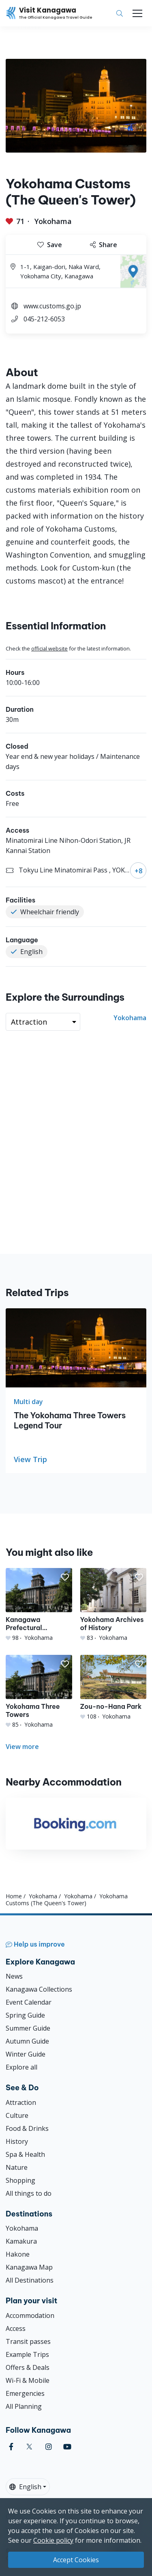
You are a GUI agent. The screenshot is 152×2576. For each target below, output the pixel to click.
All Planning (24, 2406)
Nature (17, 2167)
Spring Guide (25, 2015)
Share (103, 244)
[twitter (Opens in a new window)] (29, 2446)
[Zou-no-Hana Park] (113, 1688)
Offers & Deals (27, 2367)
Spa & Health (25, 2154)
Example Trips (27, 2354)
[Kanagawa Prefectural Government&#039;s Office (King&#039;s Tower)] (39, 1605)
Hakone (18, 2254)
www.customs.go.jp (52, 306)
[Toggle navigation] (137, 13)
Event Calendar (28, 2002)
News (14, 1976)
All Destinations (30, 2280)
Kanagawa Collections (39, 1989)
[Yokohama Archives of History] (113, 1605)
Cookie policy (53, 2540)
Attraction (21, 2102)
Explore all (21, 2067)
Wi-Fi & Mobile (27, 2380)
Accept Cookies (76, 2559)
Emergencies (25, 2393)
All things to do (28, 2193)
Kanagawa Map (29, 2267)
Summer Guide (28, 2028)
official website (49, 648)
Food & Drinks (27, 2128)
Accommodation (30, 2315)
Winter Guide (25, 2054)
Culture (17, 2115)
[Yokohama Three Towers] (39, 1692)
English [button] (25, 2486)
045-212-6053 (44, 318)
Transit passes (28, 2341)
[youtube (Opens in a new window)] (67, 2446)
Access (16, 2328)
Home (14, 1896)
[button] (65, 1577)
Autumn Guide (27, 2041)
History (17, 2141)
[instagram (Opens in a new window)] (48, 2446)
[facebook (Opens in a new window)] (11, 2446)
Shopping (20, 2180)
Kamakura (21, 2241)
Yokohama (53, 221)
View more (22, 1746)
